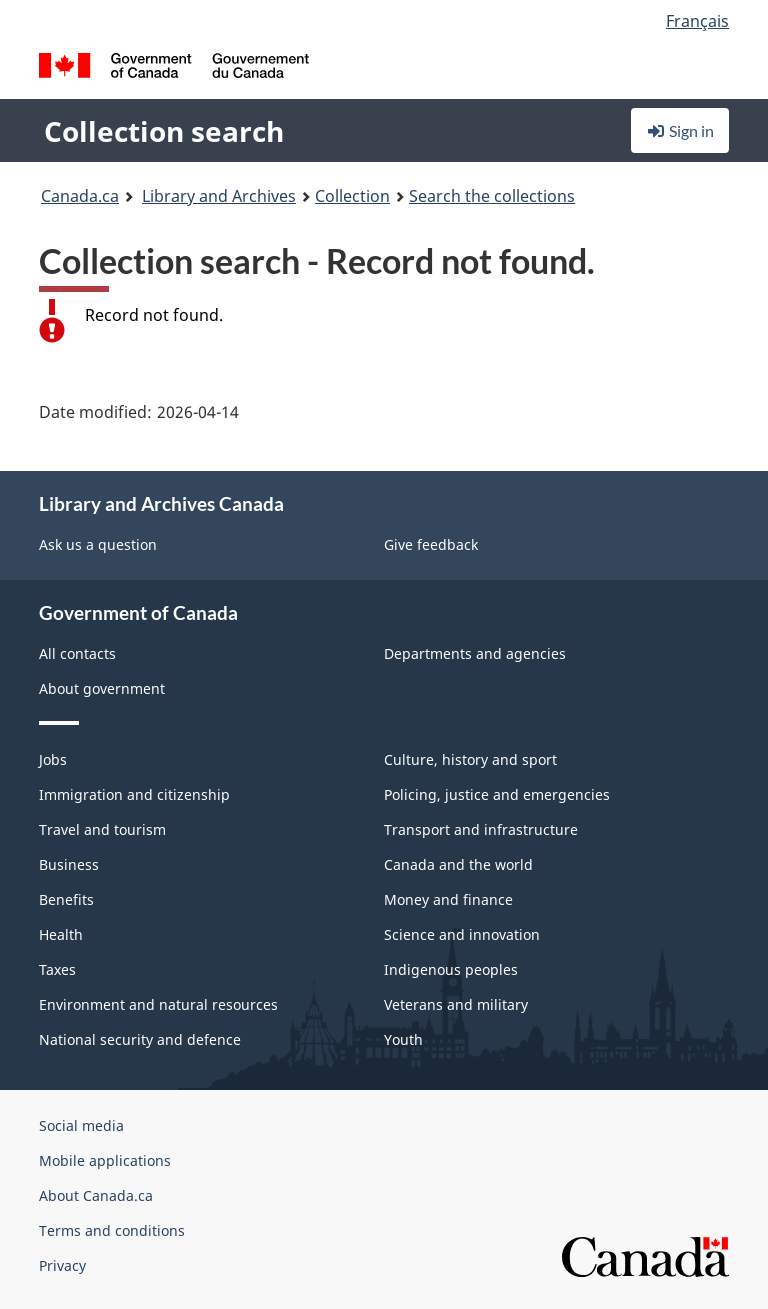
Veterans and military (456, 1004)
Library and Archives (219, 196)
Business (69, 864)
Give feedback (431, 544)
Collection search (164, 131)
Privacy (62, 1265)
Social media (81, 1125)
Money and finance (448, 899)
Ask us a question (98, 544)
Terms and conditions (112, 1230)
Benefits (66, 899)
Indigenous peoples (451, 969)
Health (61, 934)
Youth (403, 1039)
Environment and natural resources (158, 1004)
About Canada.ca (96, 1195)
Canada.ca (80, 196)
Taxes (57, 969)
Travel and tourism (102, 829)
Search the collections (492, 196)
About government (102, 688)
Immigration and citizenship (134, 794)
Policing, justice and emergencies (497, 794)
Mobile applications (105, 1160)
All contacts (77, 653)
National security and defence (140, 1039)
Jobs (53, 759)
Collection (352, 196)
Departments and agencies (475, 653)
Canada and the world (458, 864)
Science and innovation (462, 934)
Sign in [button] (680, 130)
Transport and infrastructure (481, 829)
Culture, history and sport (470, 759)
